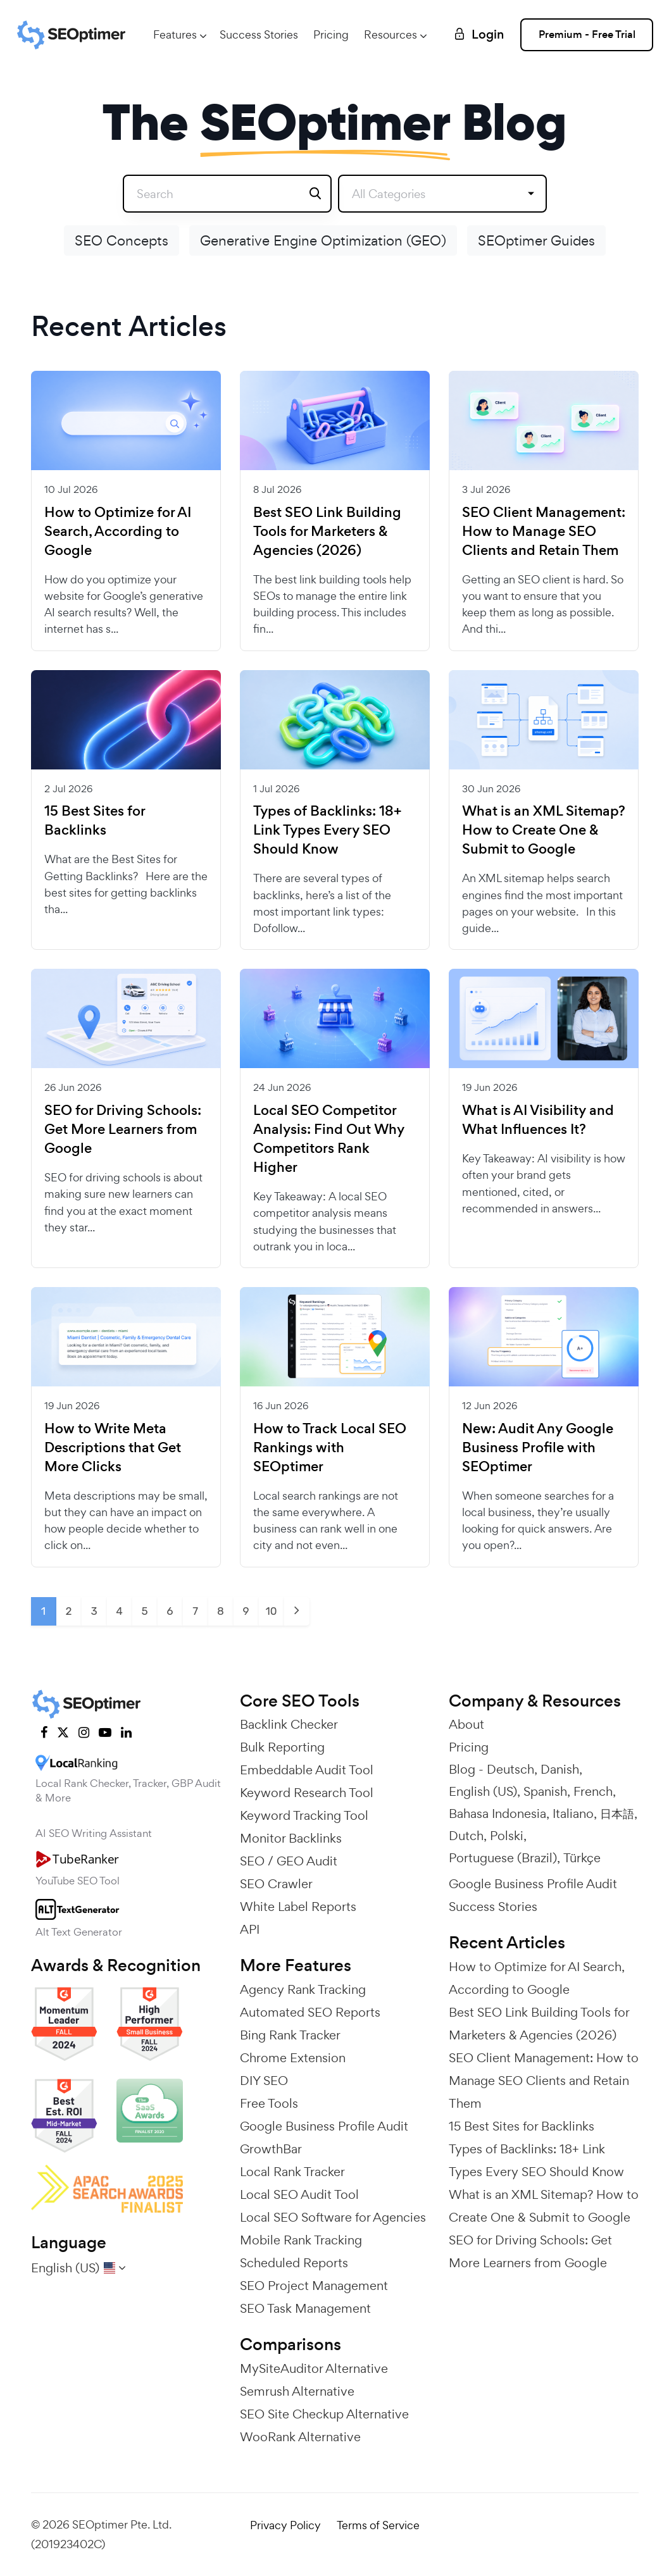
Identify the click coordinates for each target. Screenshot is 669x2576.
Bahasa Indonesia (497, 1813)
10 (271, 1611)
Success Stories (259, 34)
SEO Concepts (121, 240)
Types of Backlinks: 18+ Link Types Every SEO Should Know (327, 830)
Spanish (545, 1791)
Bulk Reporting (282, 1747)
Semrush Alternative (297, 2391)
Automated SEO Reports (310, 2012)
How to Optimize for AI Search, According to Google (117, 531)
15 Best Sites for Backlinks (94, 821)
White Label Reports (298, 1906)
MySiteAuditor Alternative (314, 2368)
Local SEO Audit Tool (299, 2194)
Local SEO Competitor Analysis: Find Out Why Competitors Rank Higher (328, 1139)
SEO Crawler (276, 1884)
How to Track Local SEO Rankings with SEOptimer (329, 1447)
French (593, 1791)
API (249, 1929)
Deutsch (510, 1769)
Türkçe (582, 1858)
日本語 (617, 1813)
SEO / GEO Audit (288, 1861)
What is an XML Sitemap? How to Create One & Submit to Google (543, 830)
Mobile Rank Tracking (301, 2240)
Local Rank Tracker (292, 2171)
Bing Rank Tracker (290, 2035)
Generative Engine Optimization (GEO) (323, 240)
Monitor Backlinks (291, 1838)
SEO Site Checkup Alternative (324, 2414)
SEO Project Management (314, 2285)
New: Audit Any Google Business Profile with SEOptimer (537, 1447)
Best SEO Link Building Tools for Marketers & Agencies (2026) (327, 531)
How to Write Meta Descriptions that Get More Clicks (112, 1447)
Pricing (331, 34)
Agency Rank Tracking (303, 1989)
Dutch (466, 1835)
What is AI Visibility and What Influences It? (538, 1120)
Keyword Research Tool (306, 1792)
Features (175, 34)
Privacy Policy (285, 2525)
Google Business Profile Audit (324, 2126)
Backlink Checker (289, 1724)
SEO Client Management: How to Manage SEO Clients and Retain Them (543, 531)
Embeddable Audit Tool (306, 1770)
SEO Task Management (305, 2308)
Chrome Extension (293, 2058)
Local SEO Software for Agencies (333, 2217)
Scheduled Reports (294, 2263)
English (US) (483, 1791)
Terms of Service (378, 2525)
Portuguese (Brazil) (503, 1858)
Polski (506, 1835)
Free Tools (269, 2103)
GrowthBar (271, 2149)
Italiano (573, 1813)
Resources (390, 34)
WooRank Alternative (300, 2437)
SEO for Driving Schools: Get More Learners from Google (122, 1129)
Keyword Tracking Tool (304, 1815)
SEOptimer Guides (536, 240)
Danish (560, 1769)
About (466, 1724)
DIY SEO (264, 2080)
